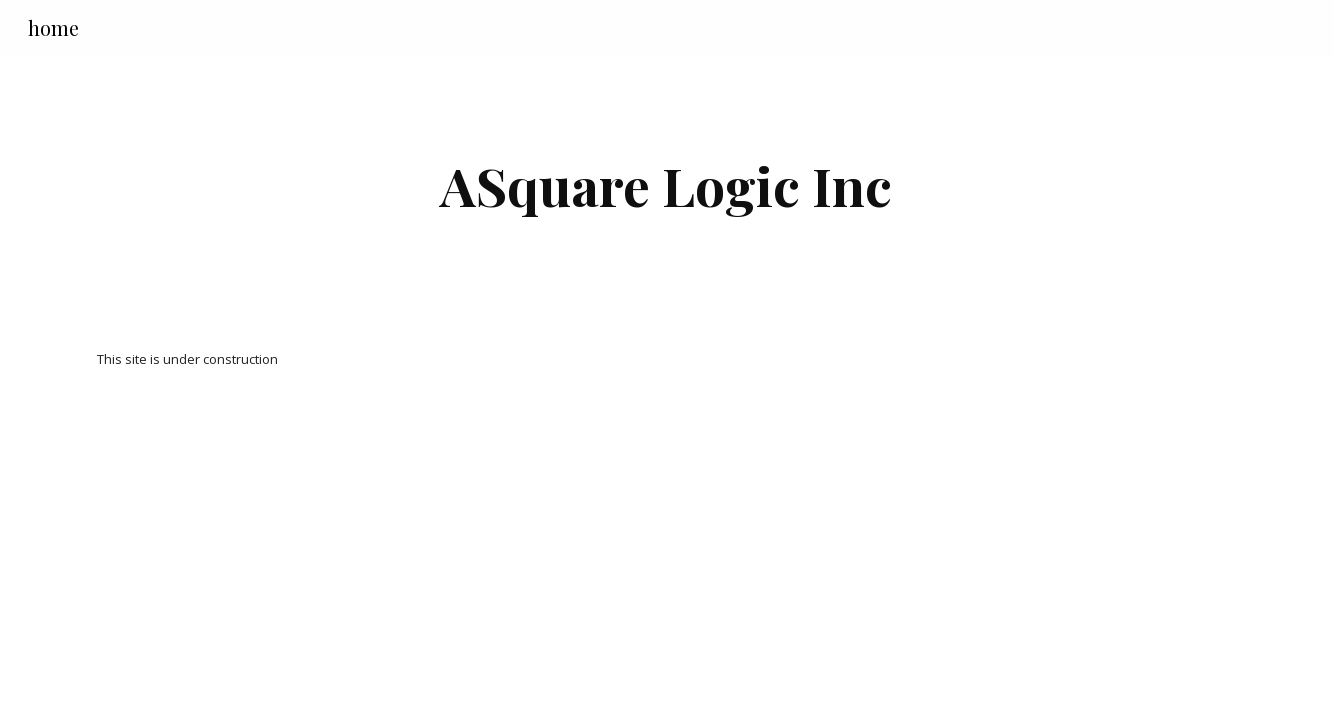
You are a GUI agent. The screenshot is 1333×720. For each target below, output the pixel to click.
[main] (667, 185)
